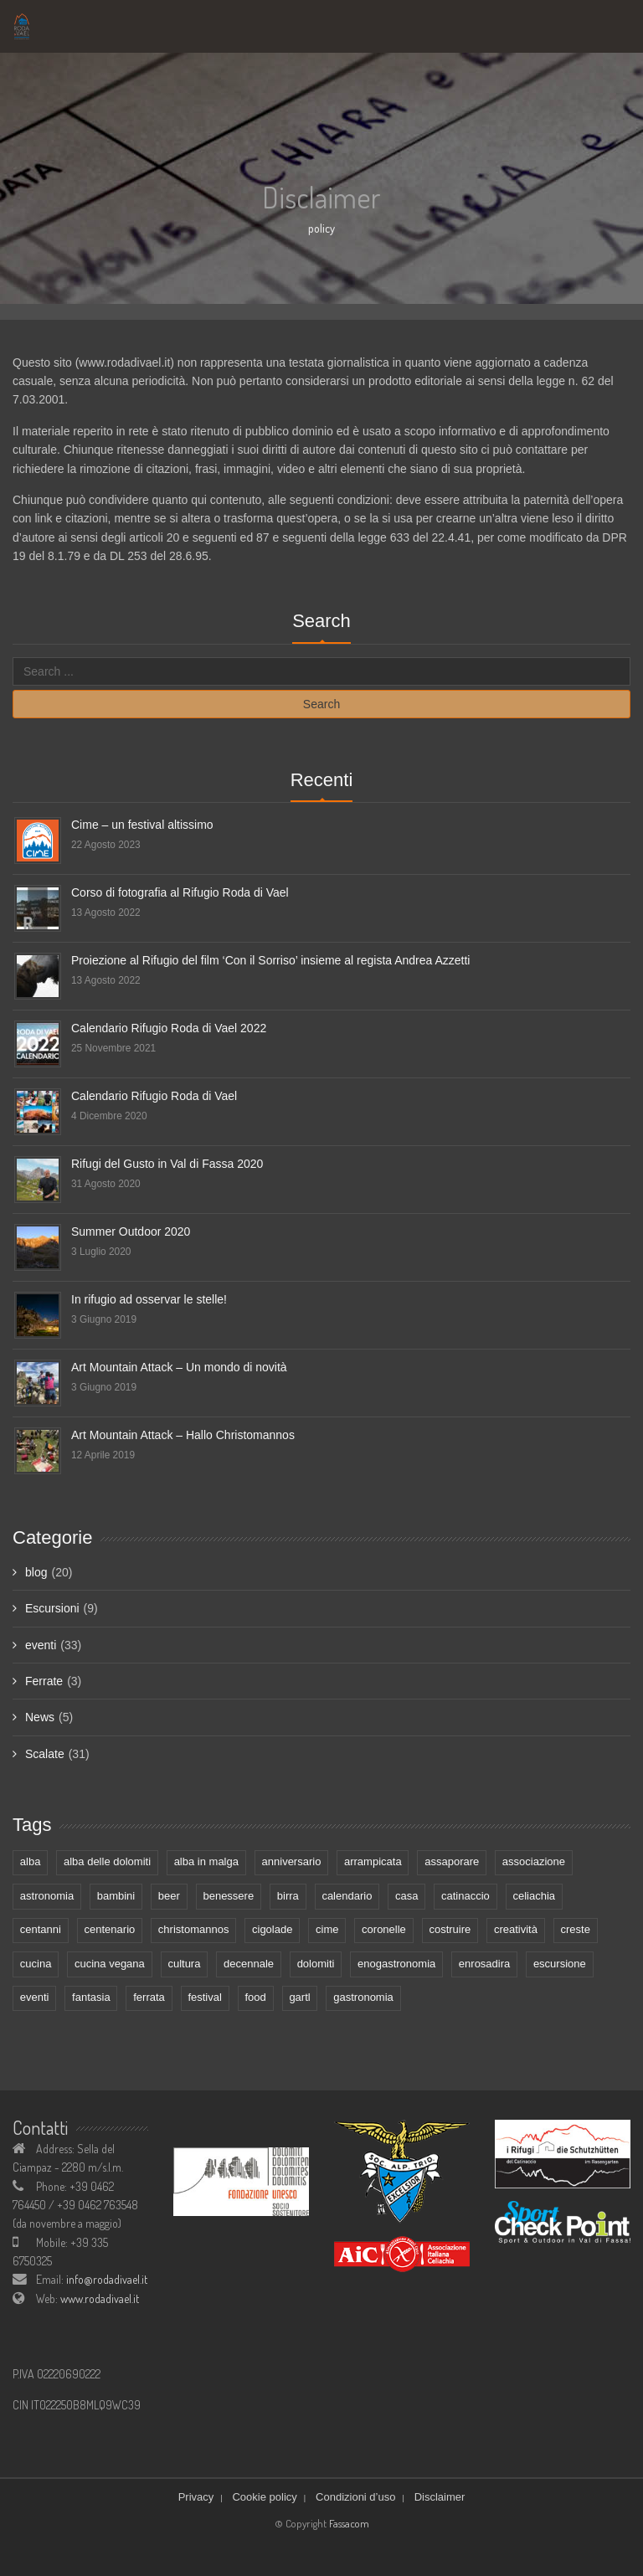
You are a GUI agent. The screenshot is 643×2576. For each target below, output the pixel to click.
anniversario (292, 1861)
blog (36, 1572)
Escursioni (52, 1608)
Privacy (196, 2497)
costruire (450, 1929)
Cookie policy (264, 2497)
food (254, 1997)
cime (327, 1929)
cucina (36, 1963)
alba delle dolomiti (107, 1861)
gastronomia (363, 1997)
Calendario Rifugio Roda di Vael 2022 (168, 1028)
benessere (228, 1896)
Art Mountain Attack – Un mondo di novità (179, 1367)
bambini (116, 1896)
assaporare (451, 1861)
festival (204, 1997)
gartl (299, 1997)
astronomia (47, 1896)
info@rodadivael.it (106, 2279)
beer (169, 1896)
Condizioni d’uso (355, 2497)
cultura (183, 1963)
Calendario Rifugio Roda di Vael (154, 1096)
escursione (559, 1963)
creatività (516, 1929)
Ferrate (44, 1681)
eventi (40, 1645)
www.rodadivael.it (99, 2298)
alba (30, 1861)
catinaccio (465, 1896)
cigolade (272, 1929)
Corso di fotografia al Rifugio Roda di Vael (180, 892)
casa (406, 1896)
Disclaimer (440, 2497)
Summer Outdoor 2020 (130, 1231)
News (39, 1717)
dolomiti (316, 1963)
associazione (533, 1861)
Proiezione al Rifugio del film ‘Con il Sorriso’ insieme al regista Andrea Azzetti (270, 960)
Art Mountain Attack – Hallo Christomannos (183, 1435)
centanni (40, 1929)
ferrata (149, 1997)
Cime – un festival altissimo (142, 824)
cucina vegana (110, 1963)
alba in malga (206, 1861)
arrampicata (373, 1861)
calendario (347, 1896)
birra (288, 1896)
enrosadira (484, 1963)
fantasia (91, 1997)
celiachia (533, 1896)
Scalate (44, 1754)
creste (575, 1929)
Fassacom (349, 2523)
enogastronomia (396, 1963)
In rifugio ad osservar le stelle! (149, 1299)
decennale (249, 1963)
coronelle (384, 1929)
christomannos (193, 1929)
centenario (110, 1929)
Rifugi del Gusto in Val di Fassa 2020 (167, 1163)
